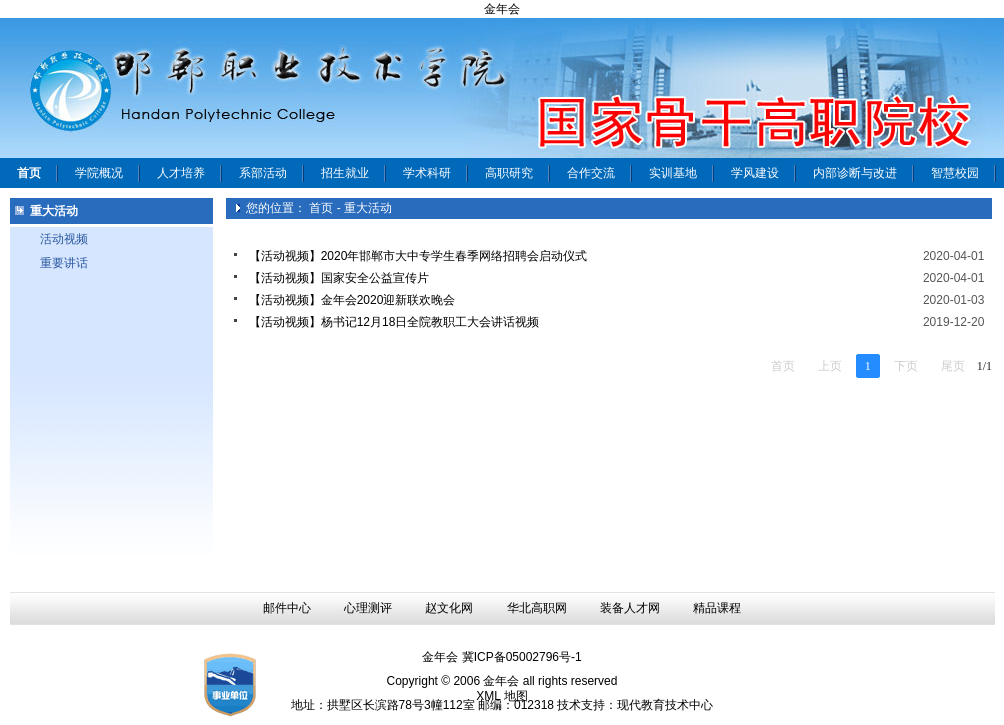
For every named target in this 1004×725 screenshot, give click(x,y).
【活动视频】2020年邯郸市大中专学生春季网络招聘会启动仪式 (418, 256)
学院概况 (99, 173)
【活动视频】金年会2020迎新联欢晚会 (352, 300)
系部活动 (263, 173)
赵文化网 (449, 608)
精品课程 (717, 608)
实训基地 (673, 173)
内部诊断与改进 (855, 173)
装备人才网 (630, 608)
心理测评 (368, 608)
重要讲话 (64, 263)
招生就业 (345, 173)
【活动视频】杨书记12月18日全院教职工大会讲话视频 (394, 322)
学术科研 (427, 173)
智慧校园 (955, 173)
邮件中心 (287, 608)
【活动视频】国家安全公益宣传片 (339, 278)
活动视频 (64, 239)
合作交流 (591, 173)
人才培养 (181, 173)
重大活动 (368, 208)
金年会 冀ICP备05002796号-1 (501, 657)
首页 (321, 208)
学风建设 (755, 173)
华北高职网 (537, 608)
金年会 (502, 9)
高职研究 (509, 173)
